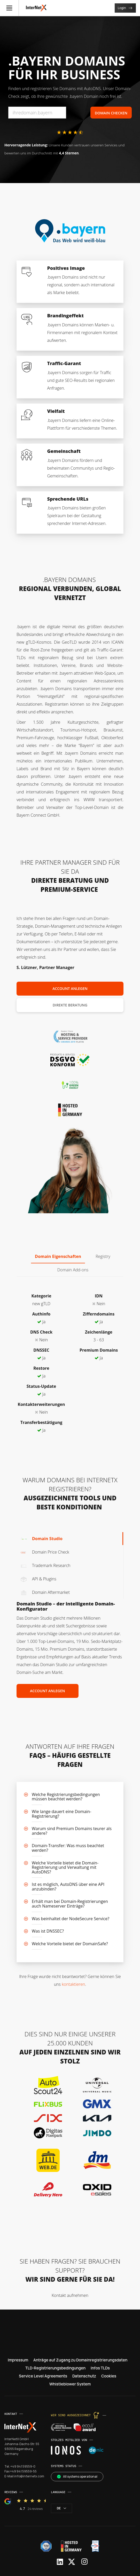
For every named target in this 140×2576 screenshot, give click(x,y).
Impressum (18, 2360)
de (61, 2508)
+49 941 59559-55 (23, 2471)
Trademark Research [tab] (45, 1565)
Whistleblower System (70, 2384)
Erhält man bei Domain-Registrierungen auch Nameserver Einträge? (70, 1903)
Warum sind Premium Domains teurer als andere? (72, 1831)
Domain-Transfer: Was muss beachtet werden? (68, 1848)
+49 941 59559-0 (22, 2466)
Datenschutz (84, 2376)
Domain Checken (111, 113)
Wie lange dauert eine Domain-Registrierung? (61, 1814)
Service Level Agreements (43, 2376)
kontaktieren (73, 1984)
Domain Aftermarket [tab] (45, 1592)
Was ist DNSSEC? (48, 1931)
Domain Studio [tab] (41, 1538)
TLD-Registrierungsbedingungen (55, 2368)
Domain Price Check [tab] (44, 1552)
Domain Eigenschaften (58, 1256)
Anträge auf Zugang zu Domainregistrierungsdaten (80, 2360)
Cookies (108, 2376)
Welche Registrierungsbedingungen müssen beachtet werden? (66, 1797)
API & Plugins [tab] (38, 1579)
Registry (103, 1256)
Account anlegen (70, 988)
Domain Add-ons (73, 1270)
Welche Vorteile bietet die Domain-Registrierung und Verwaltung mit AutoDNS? (65, 1867)
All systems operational (77, 2476)
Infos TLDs (100, 2368)
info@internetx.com (29, 2476)
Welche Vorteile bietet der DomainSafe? (70, 1944)
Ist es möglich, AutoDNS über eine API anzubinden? (68, 1886)
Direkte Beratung (70, 1005)
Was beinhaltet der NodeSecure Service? (70, 1918)
